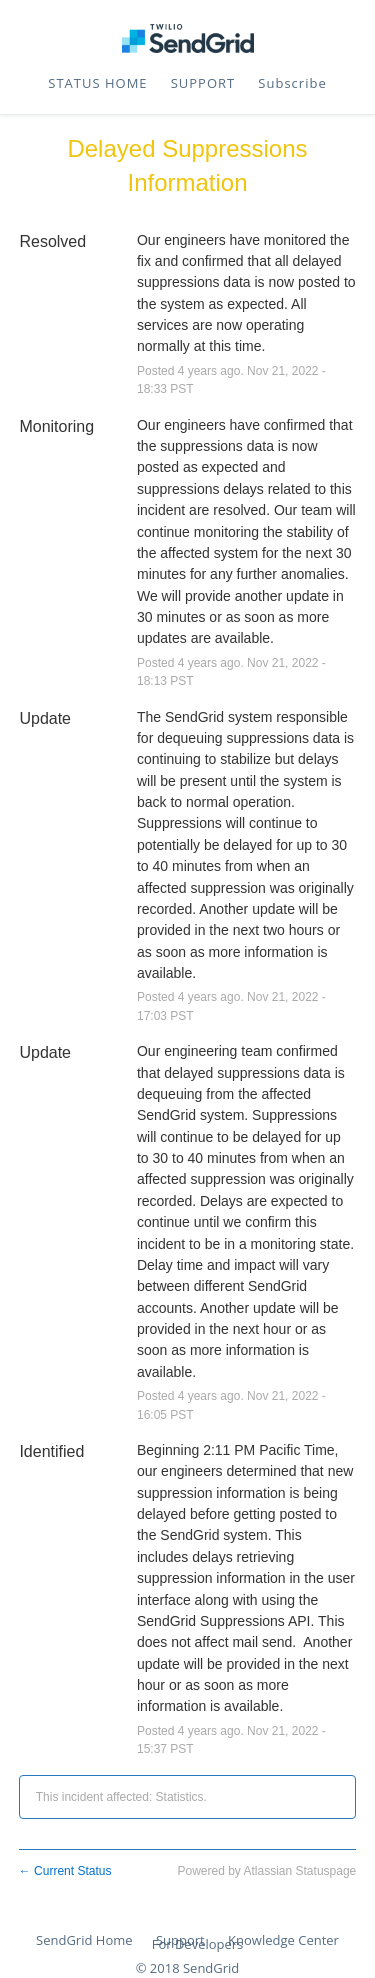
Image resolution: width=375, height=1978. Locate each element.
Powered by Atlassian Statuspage (266, 1871)
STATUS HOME (97, 83)
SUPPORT (203, 83)
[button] (292, 83)
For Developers (198, 1944)
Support (180, 1940)
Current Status (65, 1871)
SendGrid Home (84, 1940)
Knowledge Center (283, 1940)
